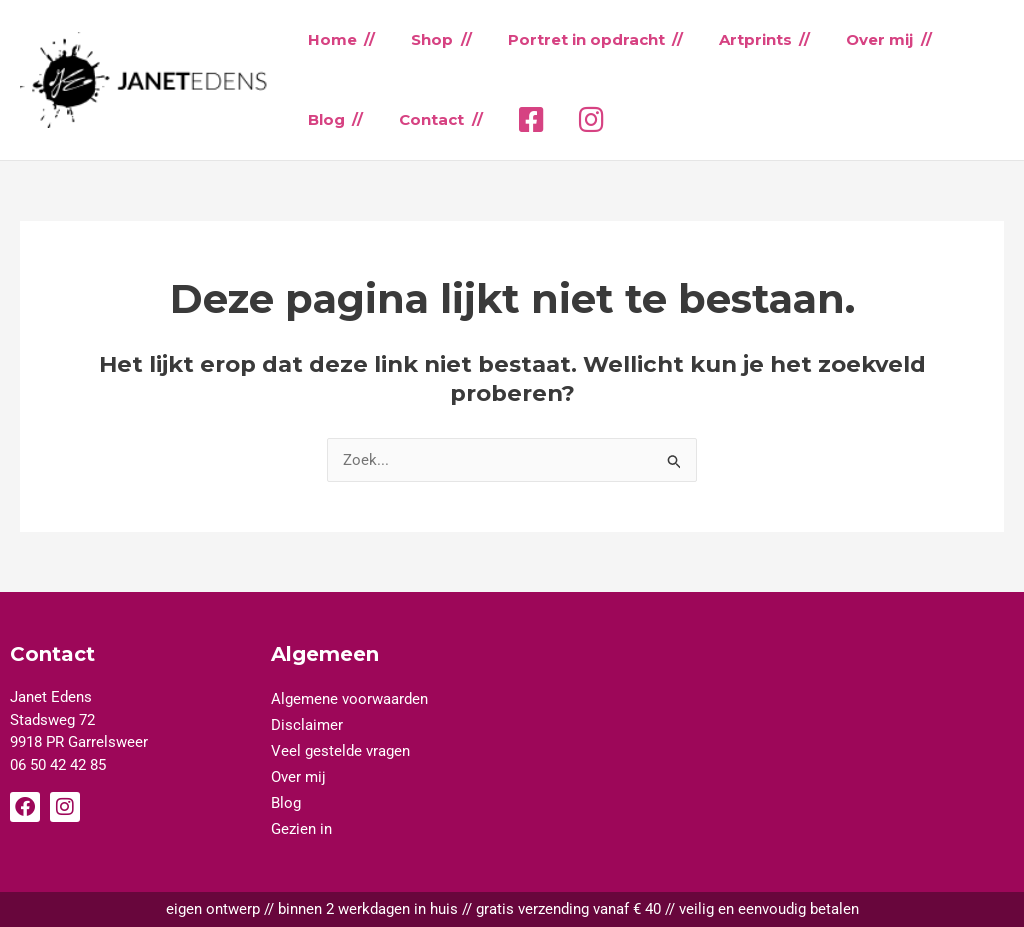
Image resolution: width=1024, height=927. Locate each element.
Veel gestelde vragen (340, 751)
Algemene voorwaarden (349, 699)
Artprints (735, 39)
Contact (423, 119)
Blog (323, 119)
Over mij (853, 39)
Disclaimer (307, 725)
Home (329, 39)
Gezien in (301, 829)
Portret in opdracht (571, 39)
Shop (424, 39)
